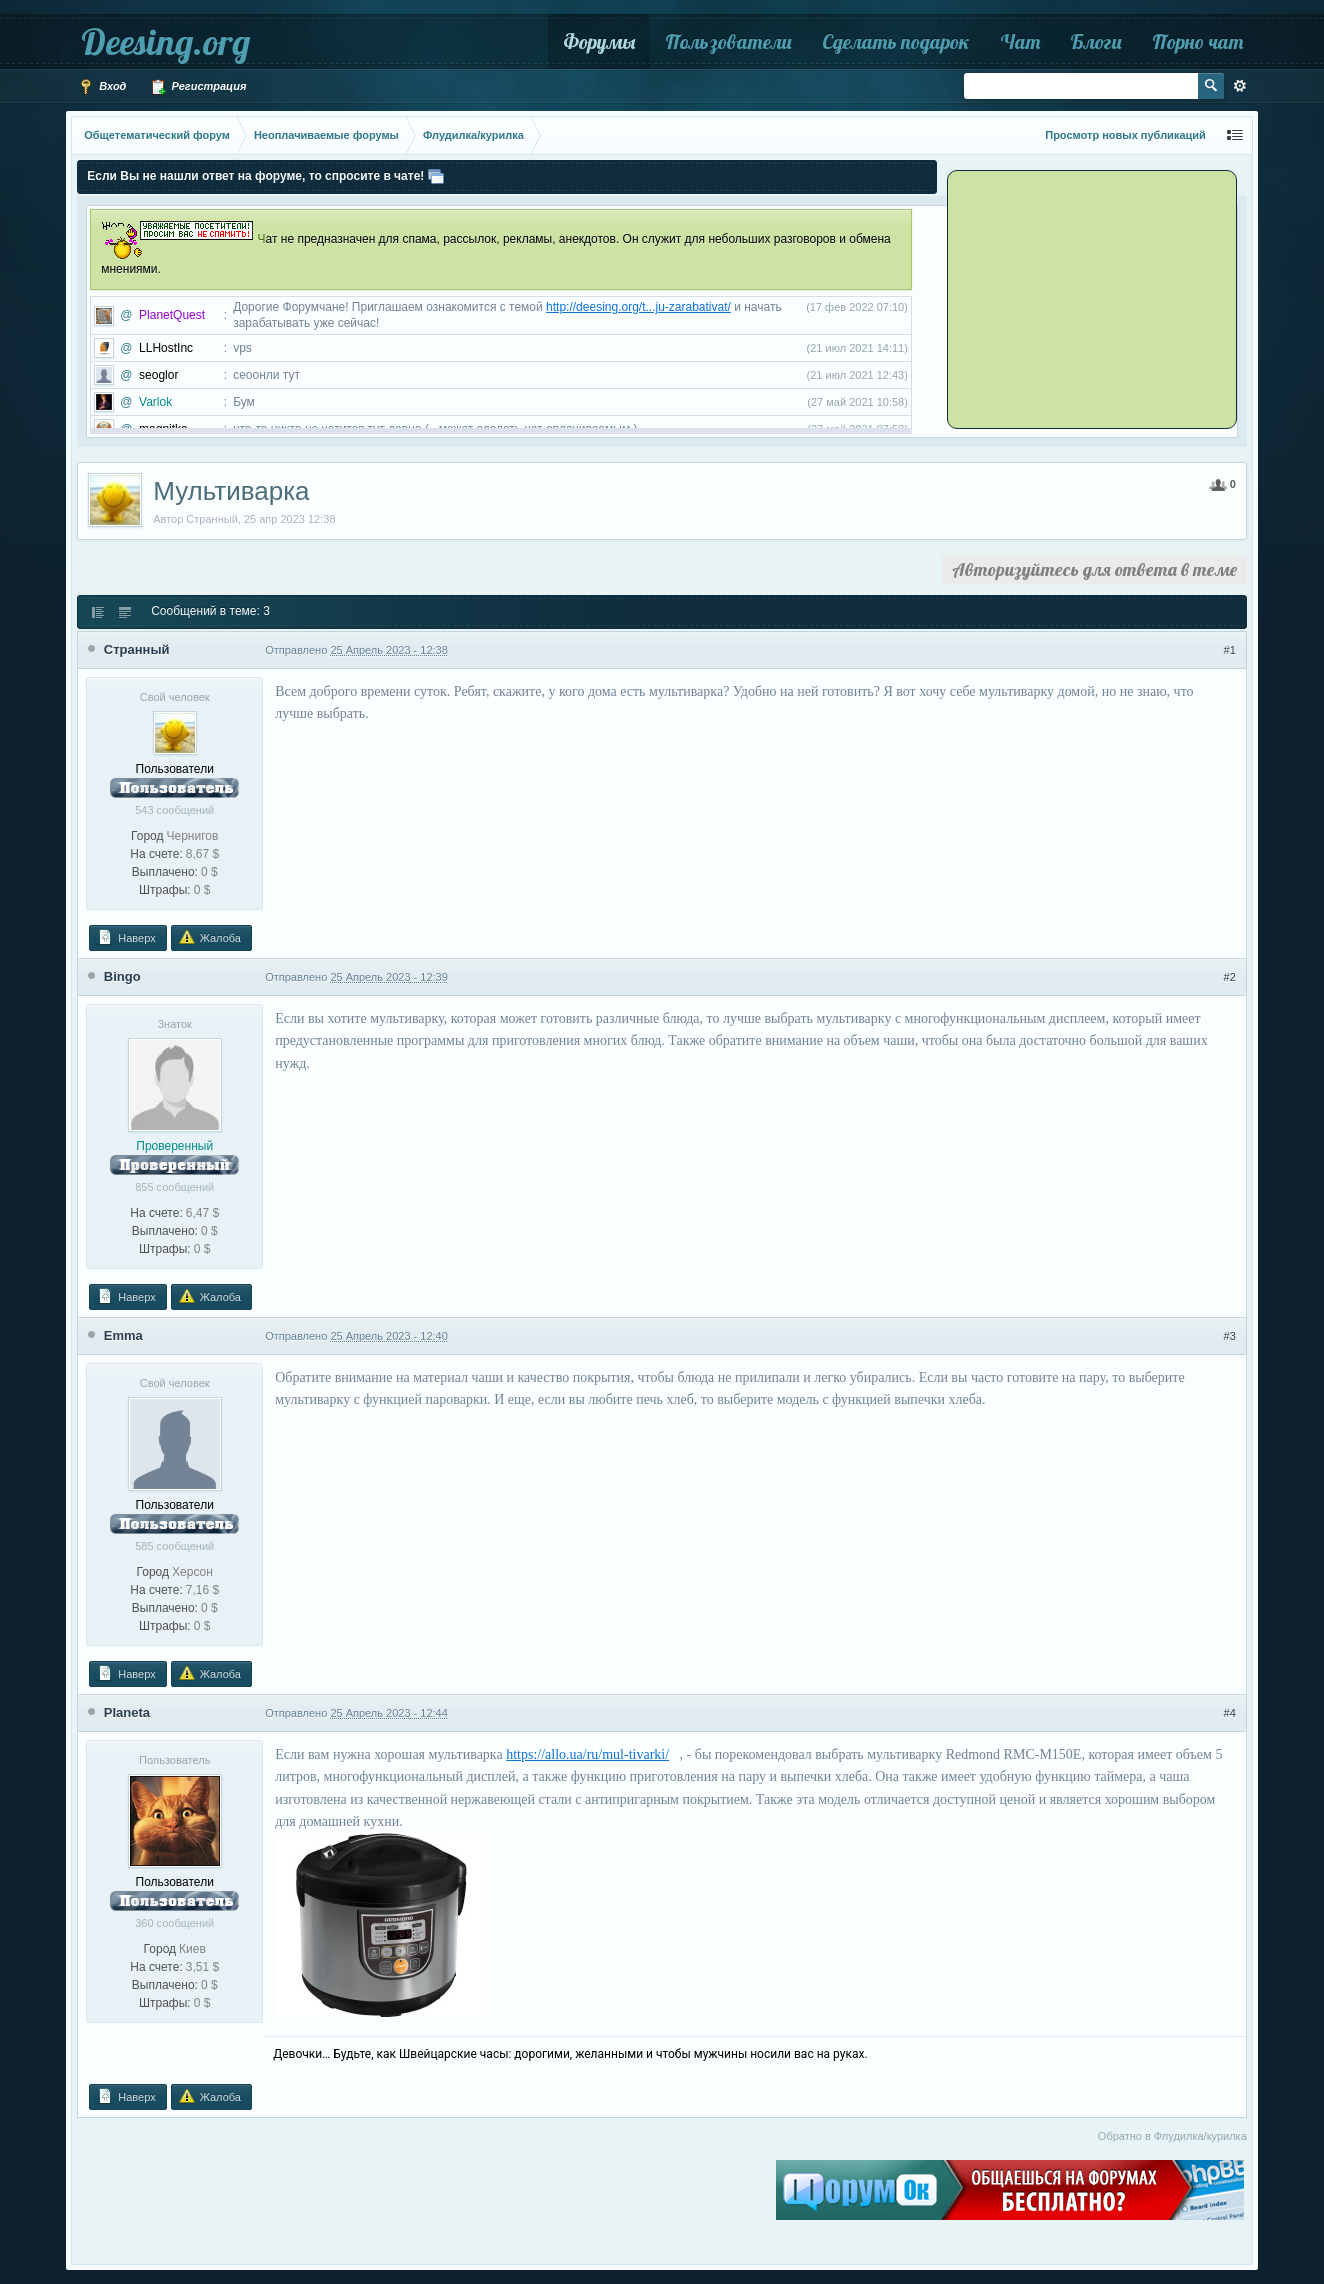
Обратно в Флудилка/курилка (1172, 2136)
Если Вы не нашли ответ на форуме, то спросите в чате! (255, 176)
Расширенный (1240, 86)
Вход (102, 87)
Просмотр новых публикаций (1125, 135)
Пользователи (728, 41)
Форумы (599, 41)
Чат (1020, 41)
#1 (1230, 650)
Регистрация (198, 87)
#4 (1230, 1713)
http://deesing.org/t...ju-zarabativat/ (638, 307)
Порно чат (1197, 41)
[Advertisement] (1075, 298)
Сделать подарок (896, 41)
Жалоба (210, 937)
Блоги (1096, 41)
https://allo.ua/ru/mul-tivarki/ (587, 1754)
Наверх (126, 937)
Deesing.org (165, 41)
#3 (1230, 1336)
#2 (1230, 977)
